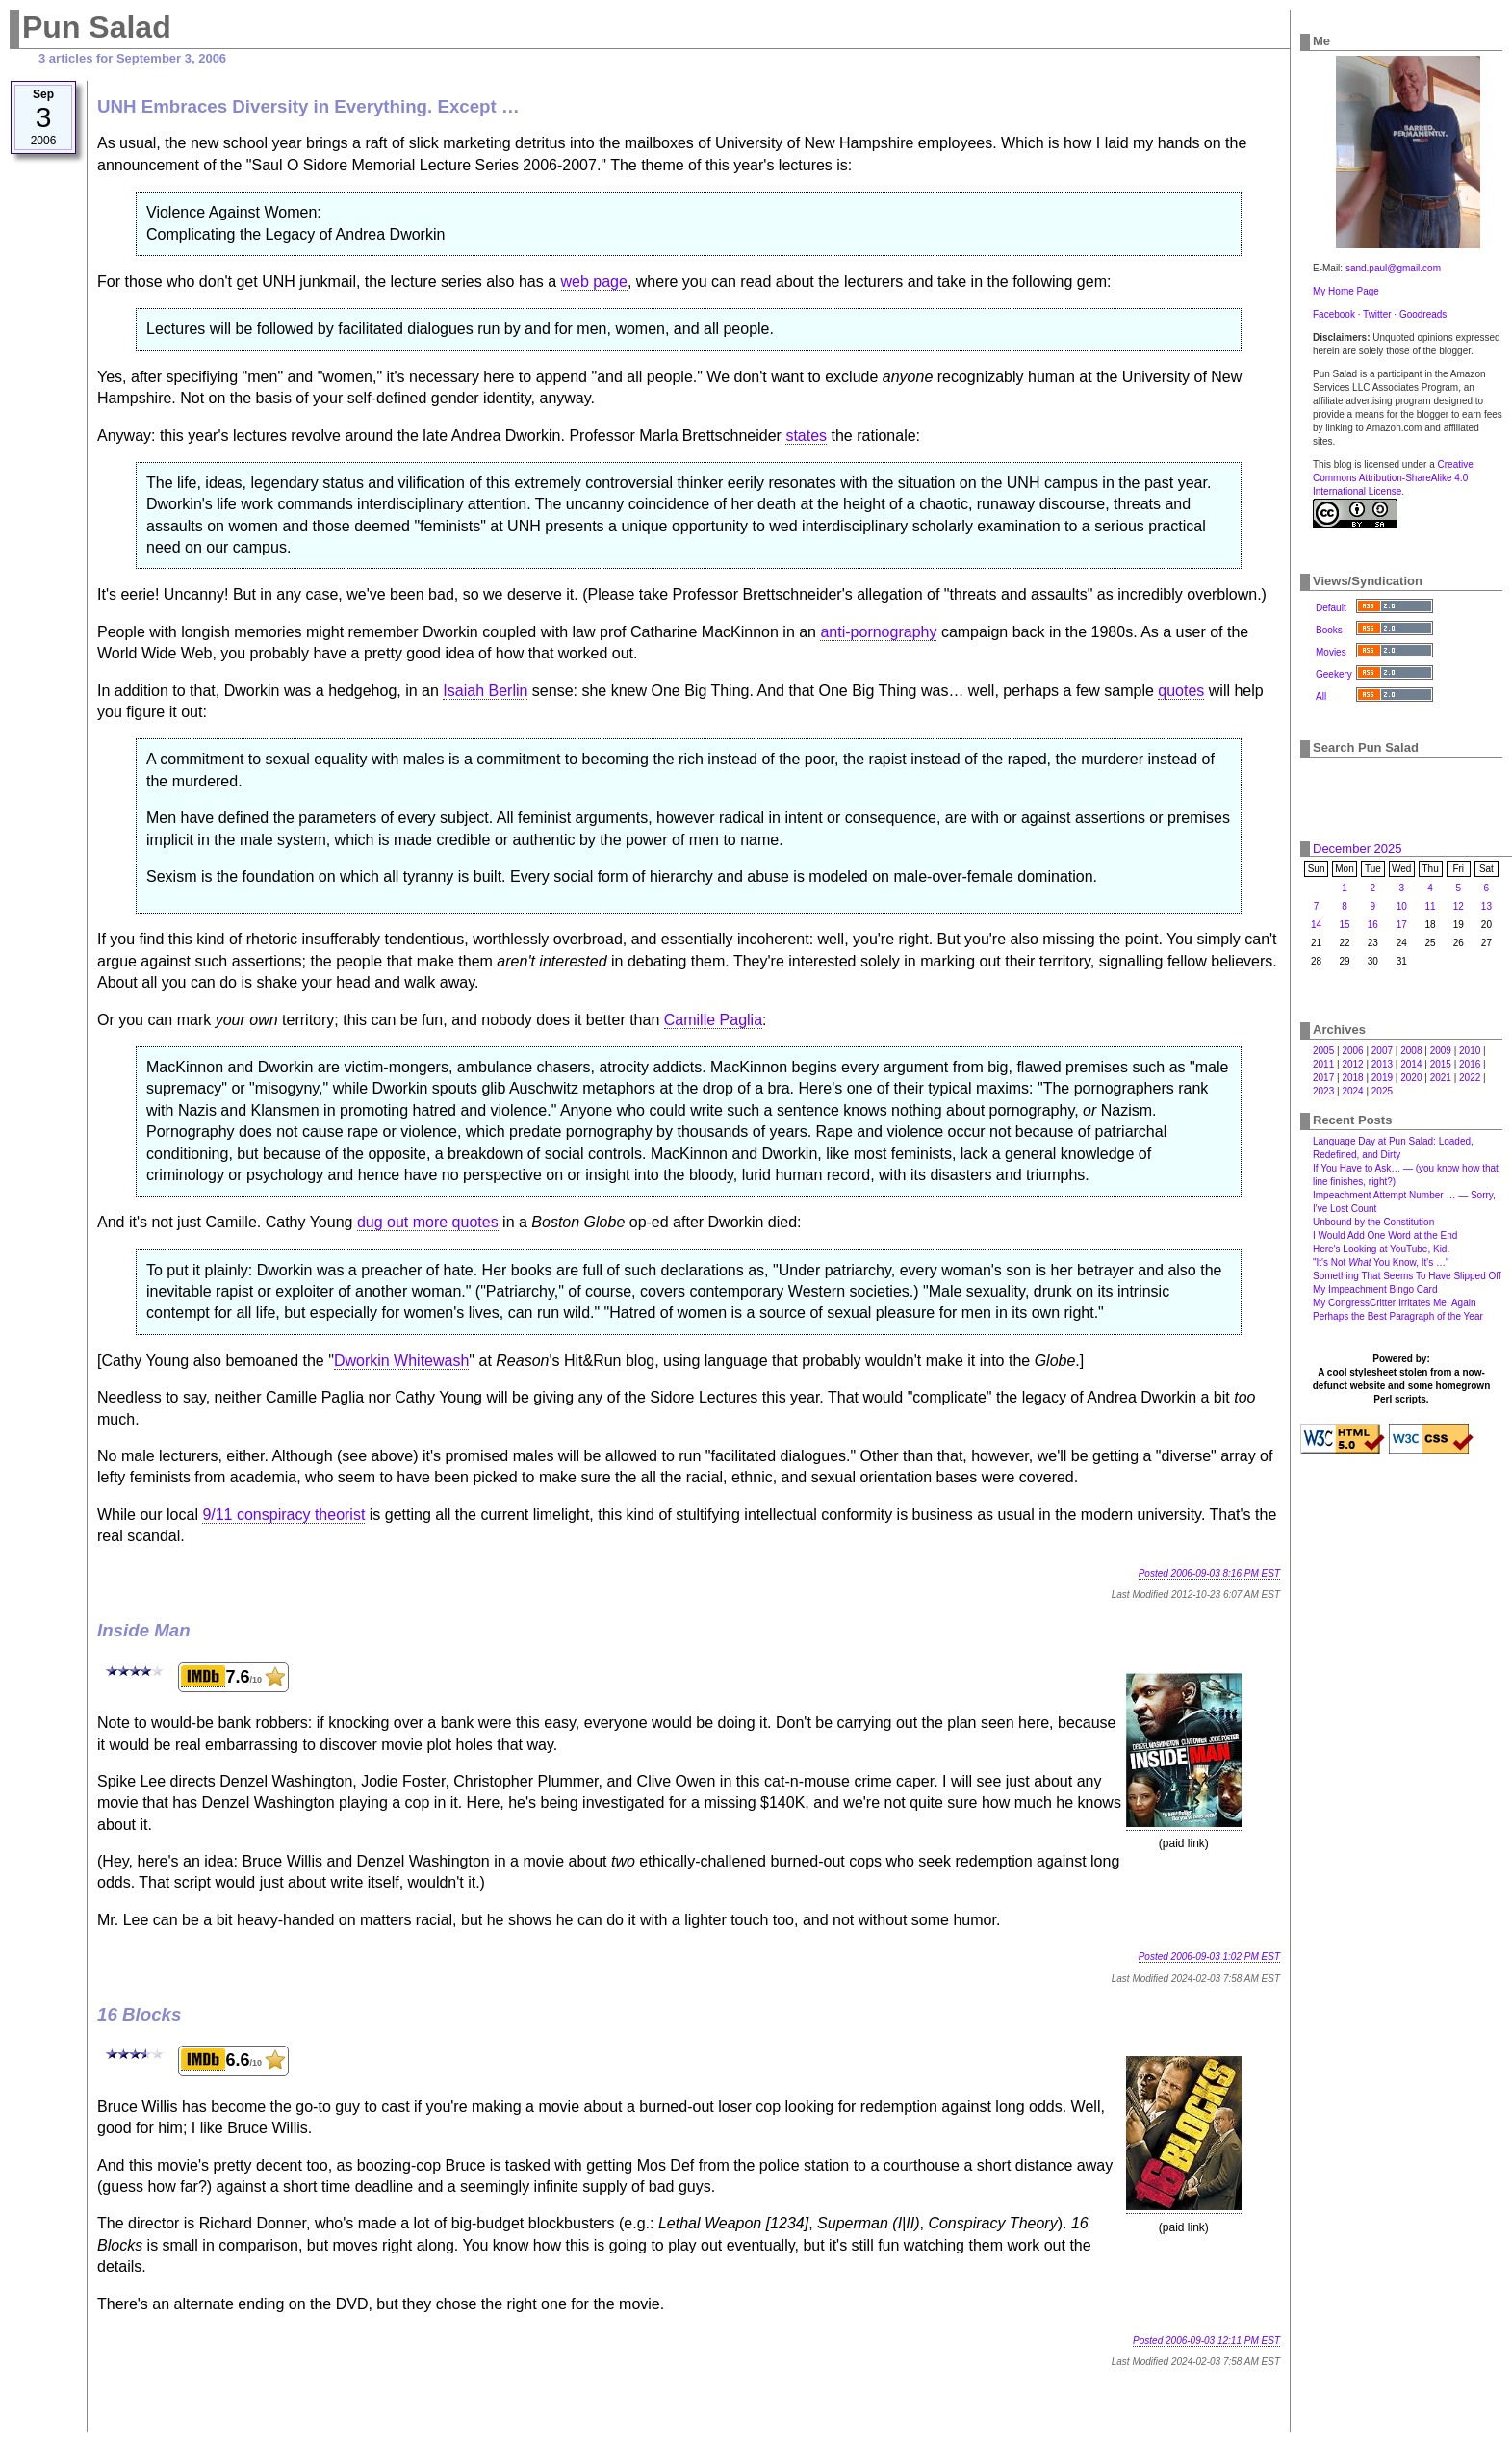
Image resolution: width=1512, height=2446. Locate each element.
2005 (1323, 1050)
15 (1344, 924)
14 (1316, 924)
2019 (1382, 1077)
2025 (1382, 1091)
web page (594, 281)
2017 (1323, 1077)
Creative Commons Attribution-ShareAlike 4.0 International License (1393, 478)
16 (1373, 924)
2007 (1382, 1050)
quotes (1181, 690)
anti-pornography (878, 632)
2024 (1352, 1091)
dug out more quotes (428, 1222)
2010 (1469, 1050)
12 (1458, 906)
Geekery (1334, 674)
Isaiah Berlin (485, 690)
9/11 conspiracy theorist (283, 1514)
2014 (1411, 1064)
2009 (1440, 1050)
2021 (1440, 1077)
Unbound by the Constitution (1373, 1222)
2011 (1323, 1064)
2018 (1352, 1077)
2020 (1411, 1077)
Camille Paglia (713, 1020)
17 (1402, 924)
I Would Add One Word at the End (1385, 1235)
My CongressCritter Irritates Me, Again (1394, 1303)
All (1321, 696)
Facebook (1334, 314)
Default (1331, 608)
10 (1402, 906)
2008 (1411, 1050)
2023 (1323, 1091)
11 (1430, 906)
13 (1486, 906)
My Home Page (1346, 291)
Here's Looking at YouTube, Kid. (1381, 1249)
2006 (1352, 1050)
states (806, 435)
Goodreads (1423, 314)
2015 (1440, 1064)
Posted (1209, 1573)
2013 (1382, 1064)
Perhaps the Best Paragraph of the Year (1398, 1316)
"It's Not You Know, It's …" (1381, 1262)
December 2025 (1357, 848)
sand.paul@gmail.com (1393, 268)
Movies (1331, 652)
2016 (1469, 1064)
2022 (1469, 1077)
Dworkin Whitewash (401, 1360)
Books (1329, 630)
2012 (1352, 1064)
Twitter (1377, 314)
